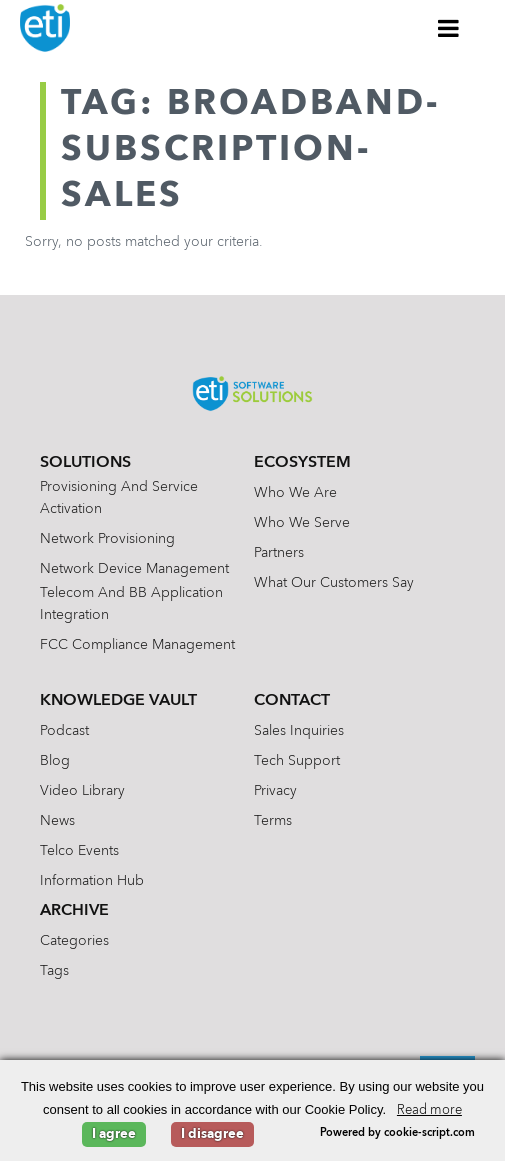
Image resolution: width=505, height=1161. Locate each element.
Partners (279, 553)
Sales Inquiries (299, 731)
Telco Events (79, 851)
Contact (292, 701)
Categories (74, 941)
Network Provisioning (107, 539)
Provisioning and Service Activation (119, 498)
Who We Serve (302, 523)
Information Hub (92, 881)
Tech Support (297, 761)
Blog (55, 761)
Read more (429, 1110)
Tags (54, 971)
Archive (74, 911)
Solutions (85, 463)
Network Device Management (134, 569)
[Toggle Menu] (449, 28)
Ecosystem (302, 463)
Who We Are (295, 493)
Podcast (64, 731)
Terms (273, 821)
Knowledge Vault (118, 701)
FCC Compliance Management (137, 645)
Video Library (82, 791)
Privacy (275, 791)
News (57, 821)
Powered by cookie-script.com (397, 1133)
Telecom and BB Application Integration (131, 604)
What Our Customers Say (334, 583)
